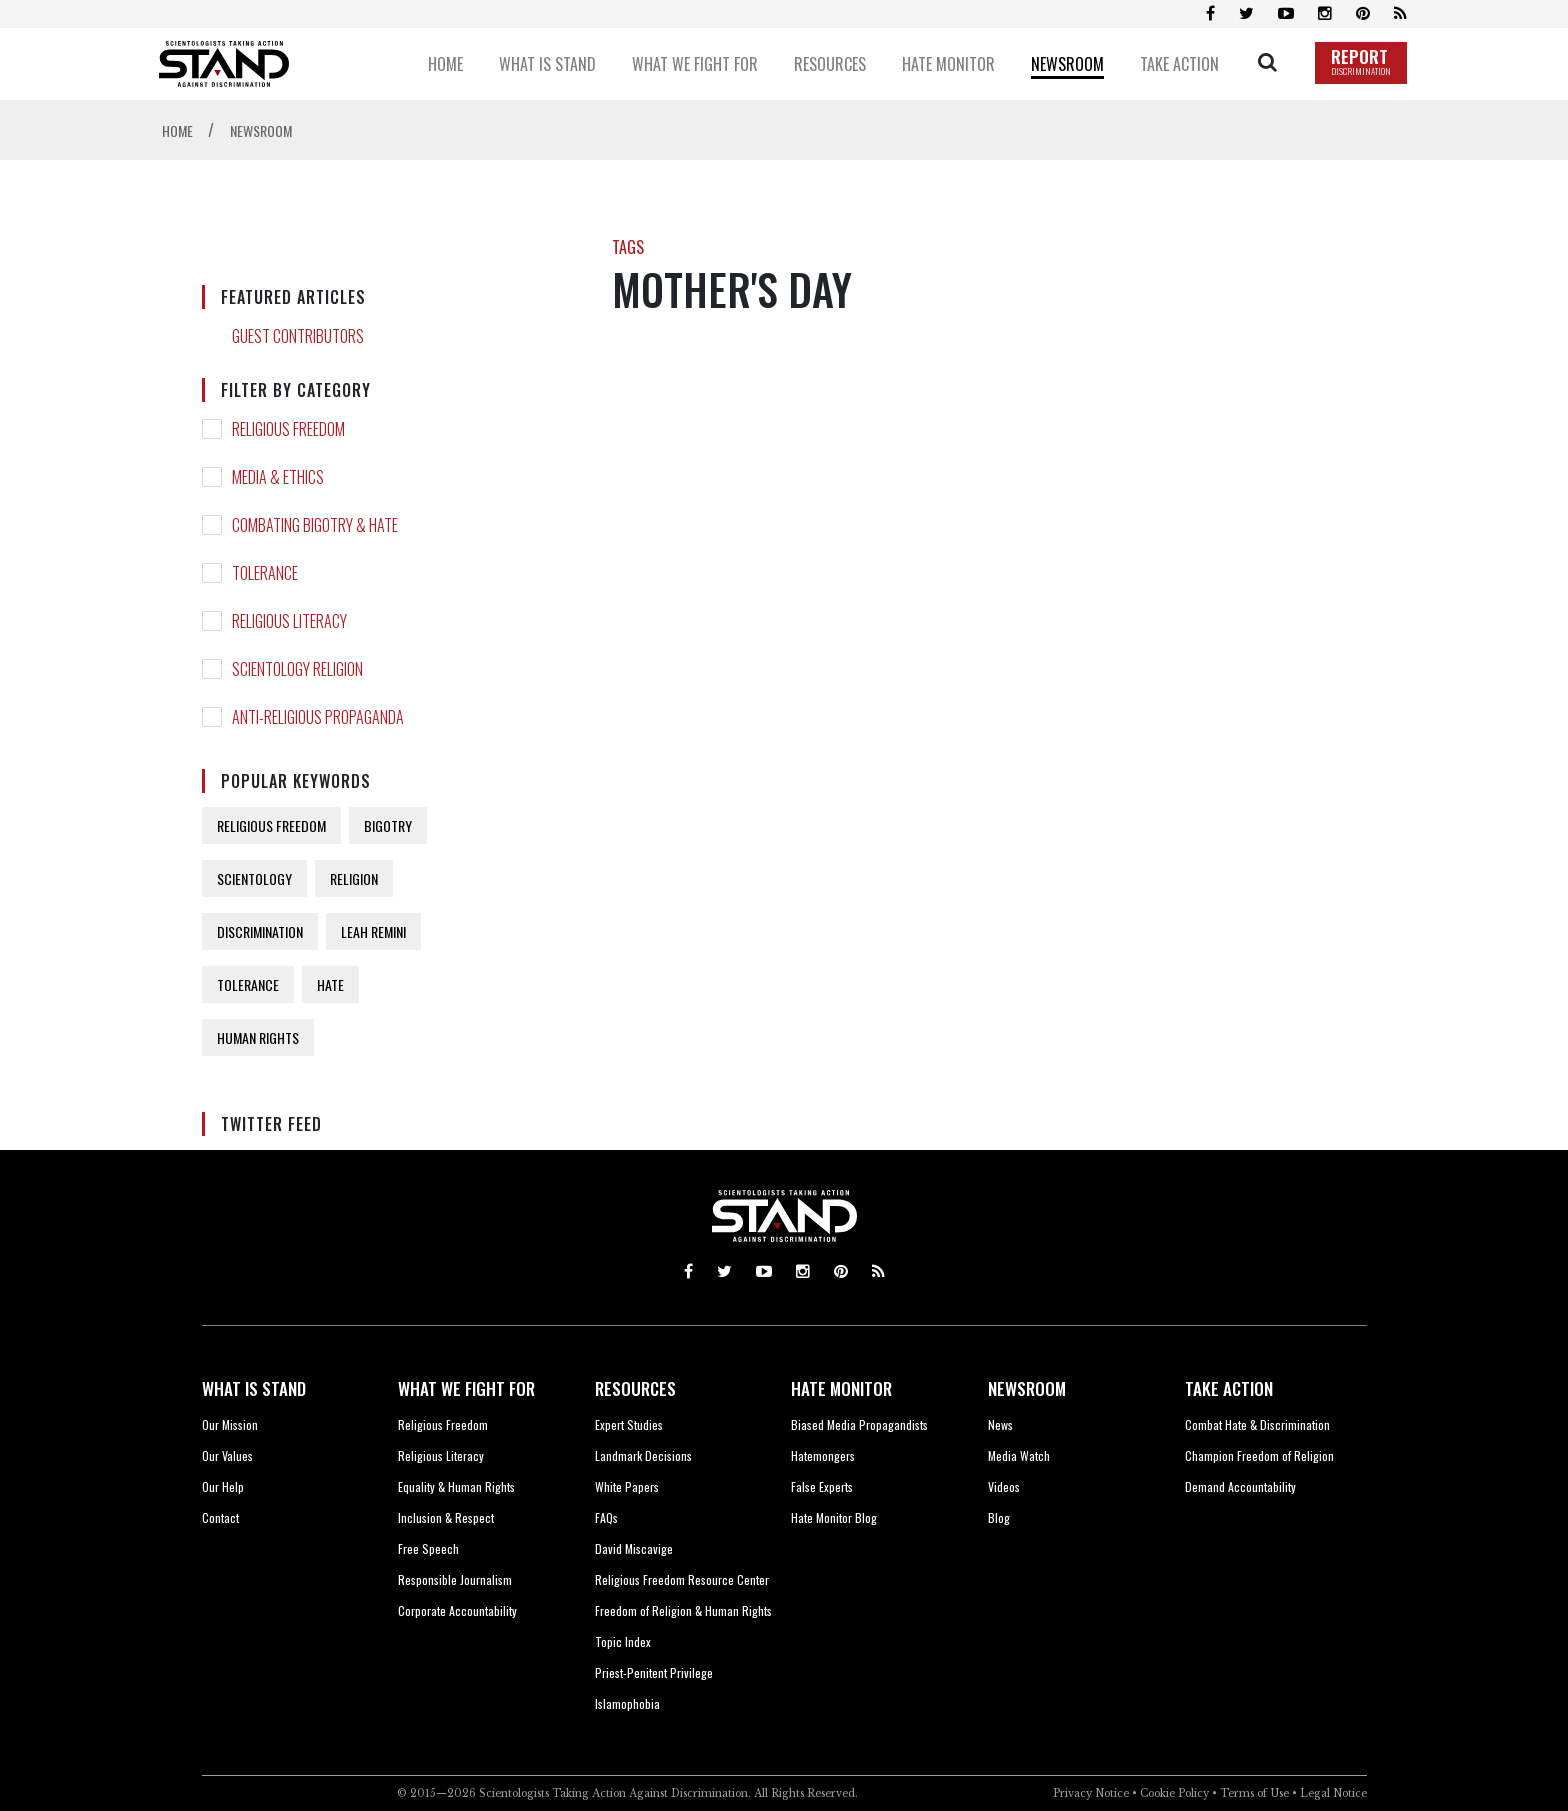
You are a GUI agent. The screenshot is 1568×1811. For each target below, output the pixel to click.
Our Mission (230, 1424)
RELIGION (354, 878)
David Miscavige (634, 1548)
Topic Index (623, 1641)
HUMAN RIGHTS (258, 1037)
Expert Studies (629, 1424)
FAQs (606, 1517)
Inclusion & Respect (446, 1517)
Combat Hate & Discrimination (1257, 1424)
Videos (1004, 1486)
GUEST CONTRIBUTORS (298, 336)
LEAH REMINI (373, 931)
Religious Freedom (443, 1424)
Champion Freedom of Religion (1259, 1455)
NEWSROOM (1027, 1388)
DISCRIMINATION (260, 931)
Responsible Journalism (455, 1579)
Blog (999, 1517)
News (1000, 1424)
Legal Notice (1333, 1793)
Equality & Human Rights (456, 1486)
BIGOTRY (388, 825)
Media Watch (1019, 1455)
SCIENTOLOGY (254, 878)
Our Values (227, 1455)
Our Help (223, 1486)
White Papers (627, 1486)
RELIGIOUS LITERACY (289, 621)
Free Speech (428, 1548)
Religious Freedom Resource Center (682, 1579)
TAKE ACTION (1229, 1388)
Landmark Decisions (643, 1455)
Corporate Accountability (457, 1610)
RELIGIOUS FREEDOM (288, 429)
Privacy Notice (1091, 1793)
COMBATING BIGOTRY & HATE (315, 525)
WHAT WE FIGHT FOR (466, 1388)
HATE (330, 984)
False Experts (822, 1486)
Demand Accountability (1240, 1486)
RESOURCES (635, 1388)
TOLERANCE (265, 573)
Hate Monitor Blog (834, 1517)
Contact (220, 1517)
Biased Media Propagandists (859, 1424)
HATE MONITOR (841, 1388)
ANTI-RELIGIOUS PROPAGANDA (318, 717)
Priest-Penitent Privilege (654, 1672)
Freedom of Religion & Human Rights (683, 1610)
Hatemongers (823, 1455)
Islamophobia (627, 1703)
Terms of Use (1254, 1793)
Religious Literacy (441, 1455)
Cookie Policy (1174, 1793)
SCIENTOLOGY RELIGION (297, 669)
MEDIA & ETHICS (278, 477)
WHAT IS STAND (254, 1388)
